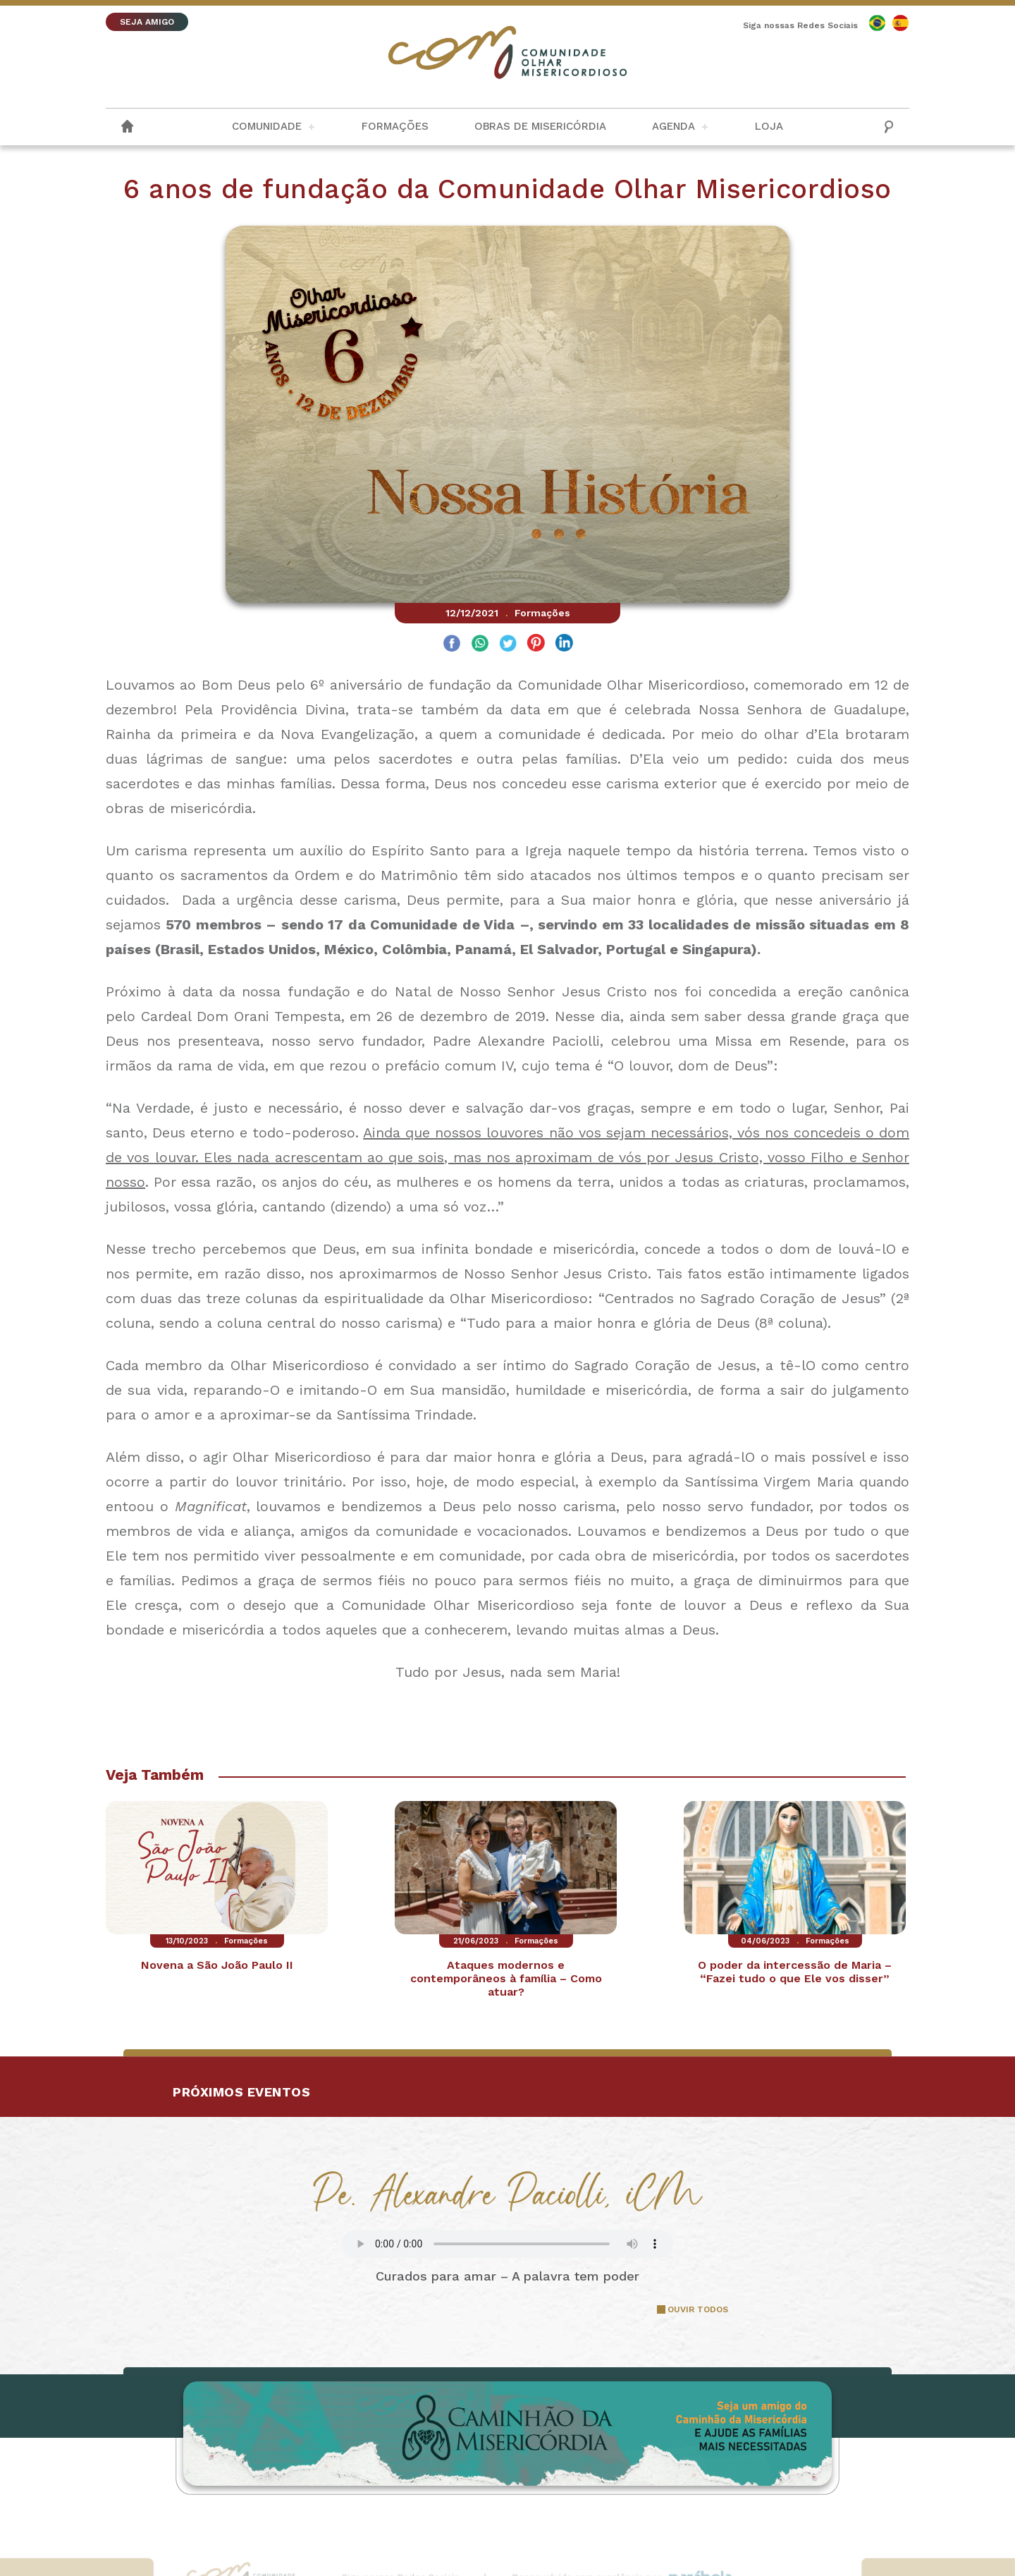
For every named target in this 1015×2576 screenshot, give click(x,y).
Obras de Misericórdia (540, 126)
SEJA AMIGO (147, 22)
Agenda (673, 126)
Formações (395, 126)
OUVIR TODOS (698, 2309)
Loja (769, 126)
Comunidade (267, 126)
